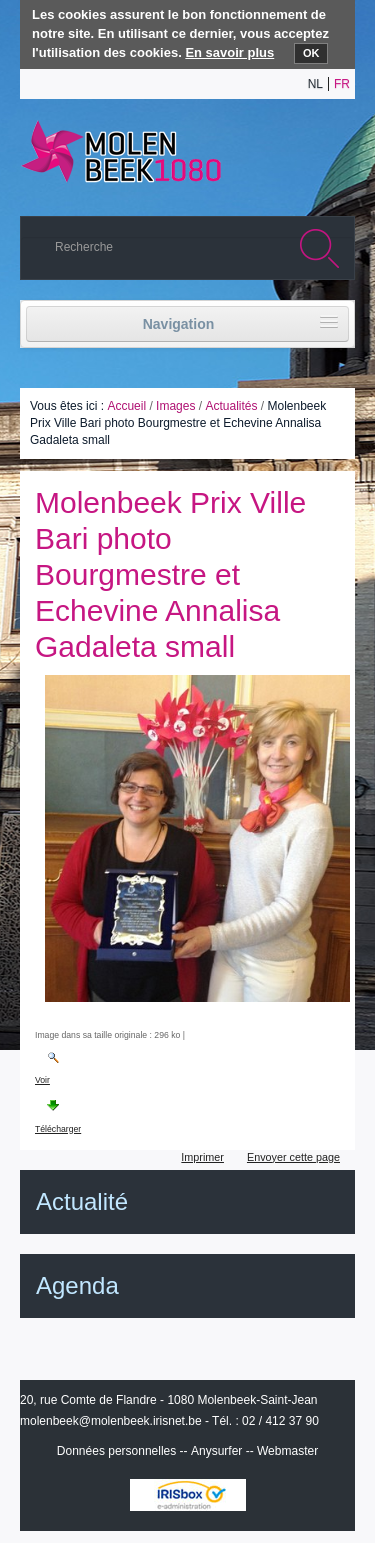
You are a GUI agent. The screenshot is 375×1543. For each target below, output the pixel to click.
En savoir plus (229, 52)
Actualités (231, 406)
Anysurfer (216, 1451)
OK (311, 53)
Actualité (82, 1201)
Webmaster (287, 1451)
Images (175, 406)
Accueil (126, 406)
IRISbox (188, 1495)
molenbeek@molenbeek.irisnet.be (111, 1421)
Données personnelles (116, 1451)
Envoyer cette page (293, 1157)
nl (315, 84)
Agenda (77, 1285)
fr (342, 84)
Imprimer (202, 1157)
